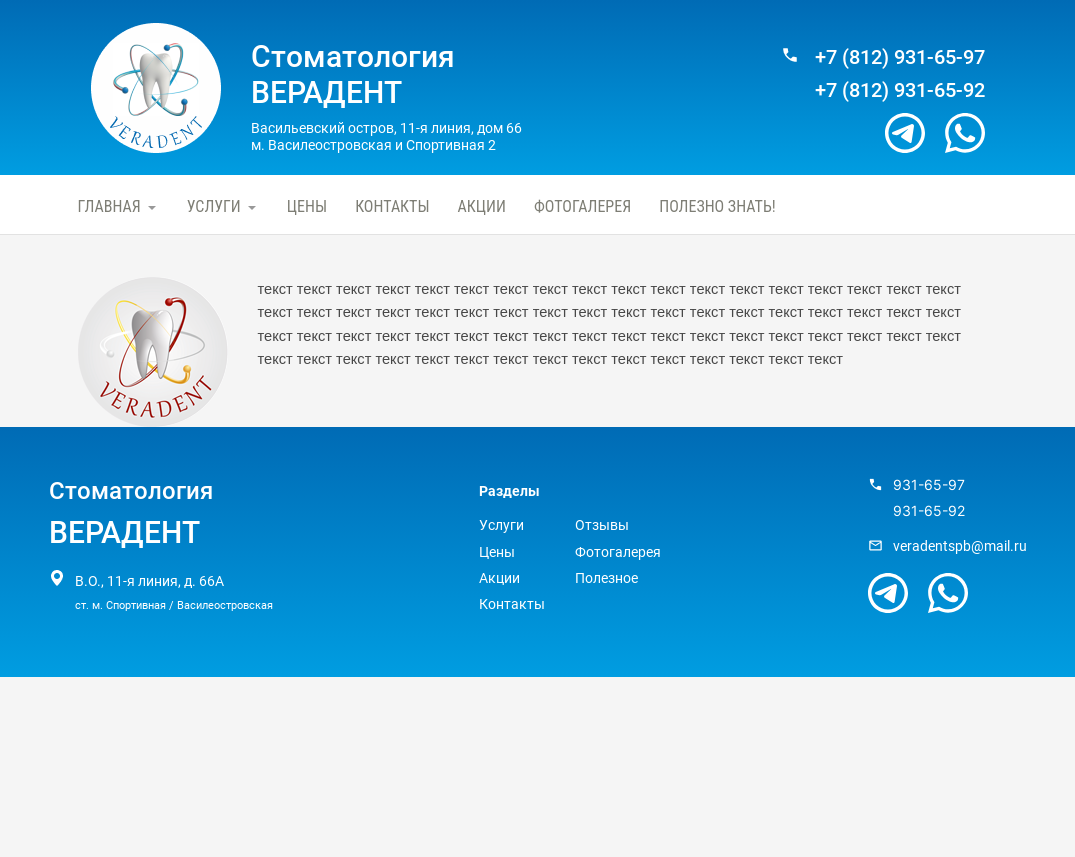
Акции (482, 206)
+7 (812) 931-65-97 (900, 57)
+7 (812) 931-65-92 (900, 90)
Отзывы (602, 525)
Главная (109, 206)
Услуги (214, 206)
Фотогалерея (582, 206)
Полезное (606, 578)
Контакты (392, 206)
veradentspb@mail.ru (960, 546)
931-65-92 (929, 511)
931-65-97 (929, 485)
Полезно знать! (717, 206)
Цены (307, 206)
